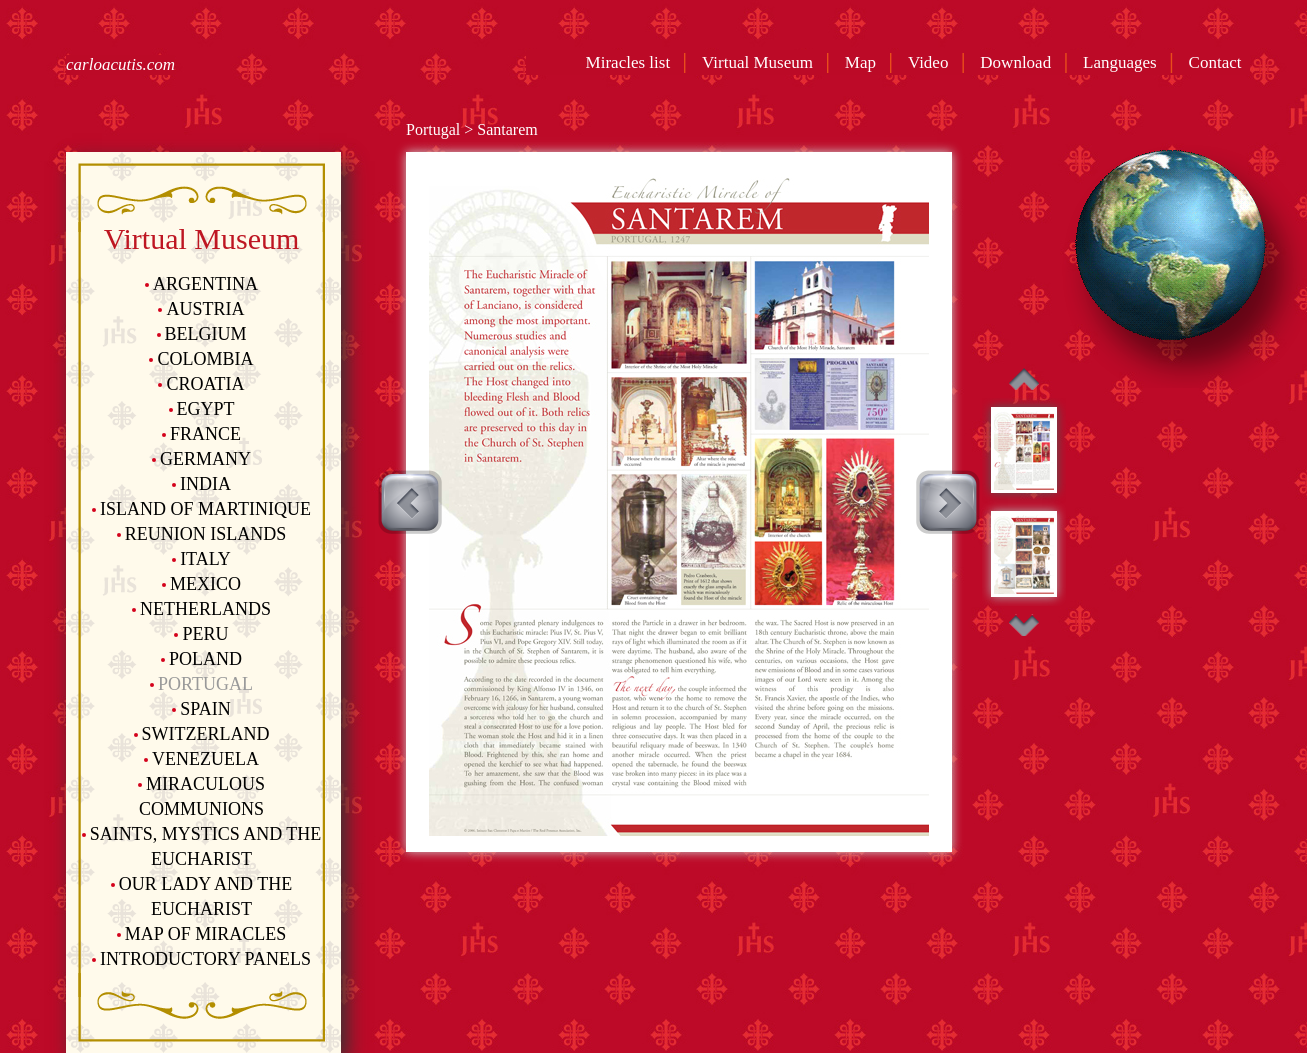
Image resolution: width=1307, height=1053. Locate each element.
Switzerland (202, 734)
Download (1019, 62)
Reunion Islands (202, 534)
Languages (1124, 62)
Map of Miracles (201, 934)
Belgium (202, 334)
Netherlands (201, 609)
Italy (201, 559)
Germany (201, 459)
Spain (201, 709)
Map (865, 62)
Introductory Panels (201, 959)
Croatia (201, 384)
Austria (201, 309)
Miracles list (629, 62)
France (201, 434)
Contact (1219, 62)
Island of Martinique (201, 509)
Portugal (201, 684)
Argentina (201, 284)
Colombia (201, 359)
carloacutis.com (120, 64)
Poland (201, 659)
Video (932, 62)
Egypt (202, 409)
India (201, 484)
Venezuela (201, 759)
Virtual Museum (761, 62)
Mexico (201, 584)
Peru (201, 634)
